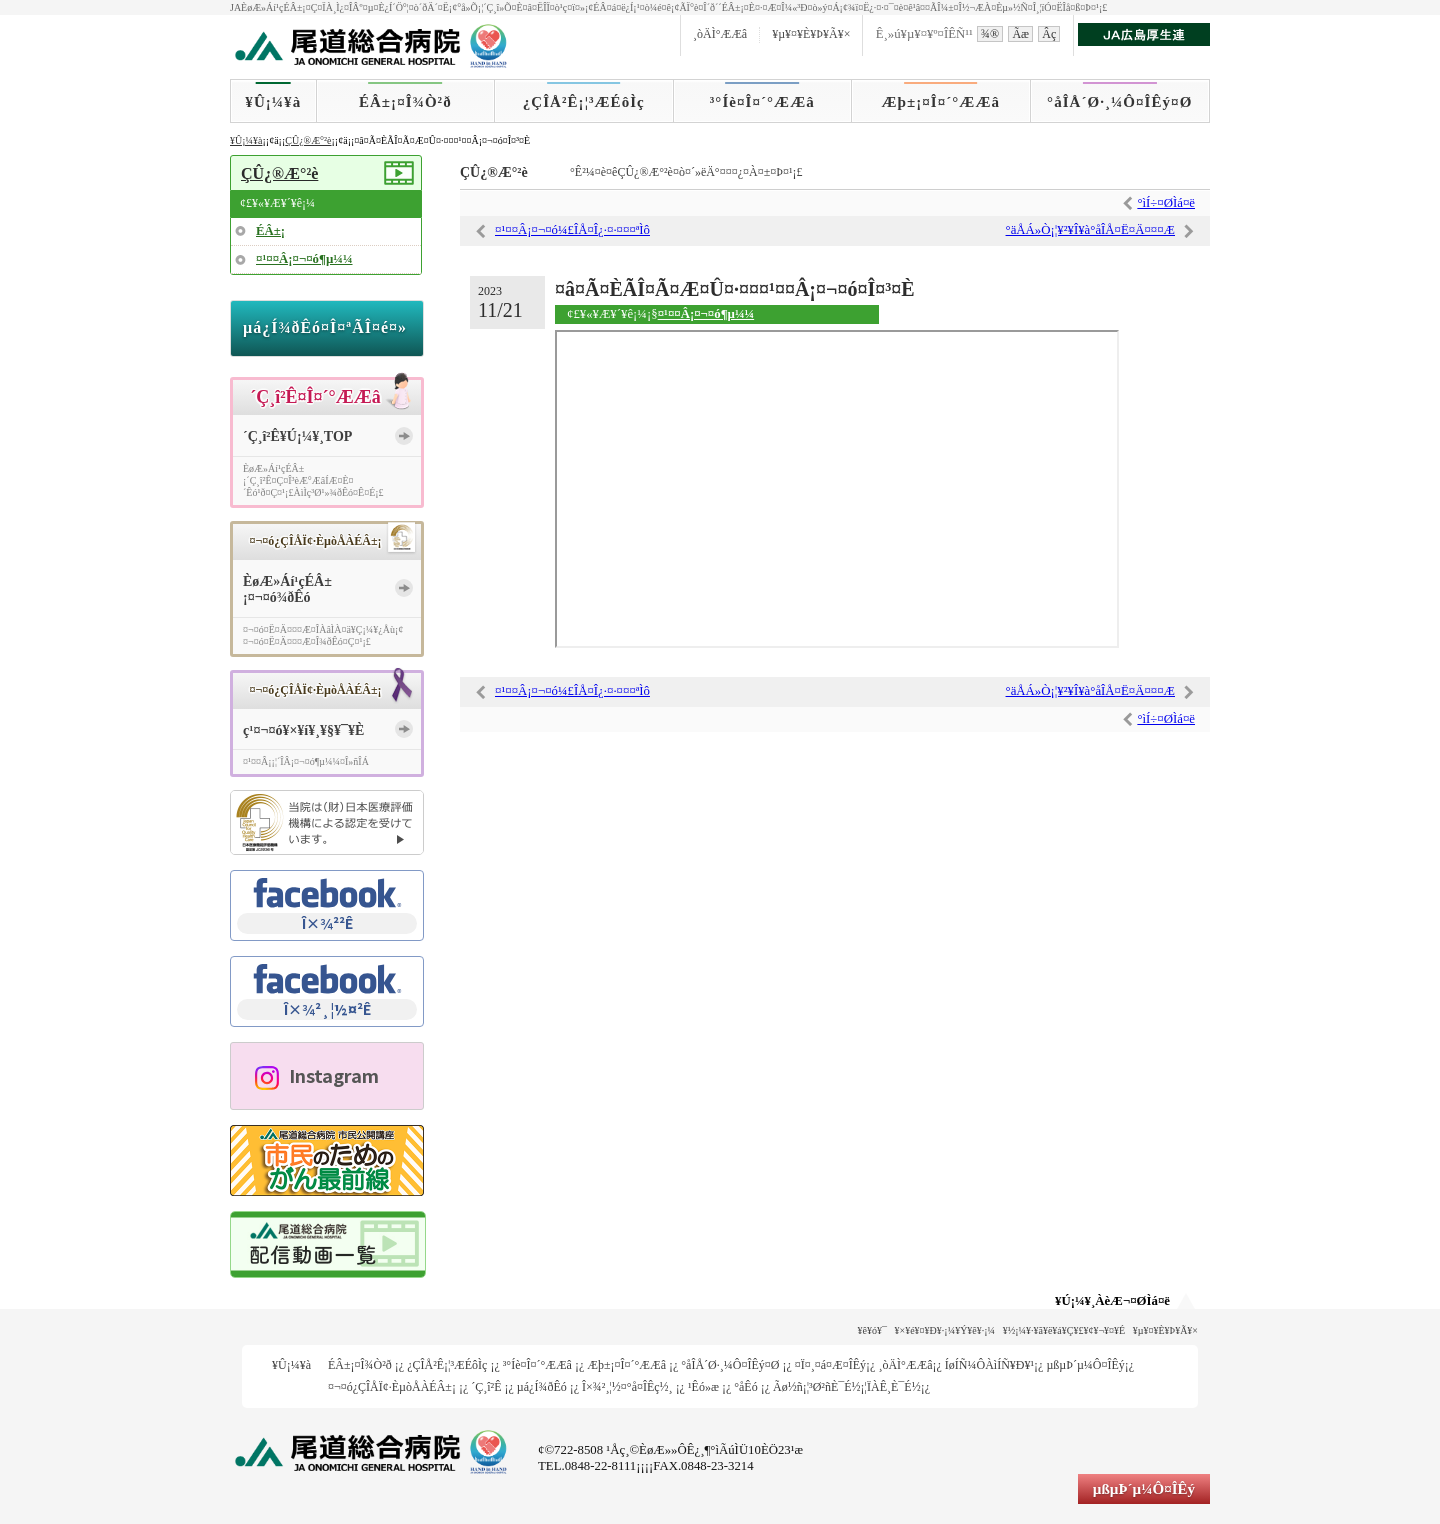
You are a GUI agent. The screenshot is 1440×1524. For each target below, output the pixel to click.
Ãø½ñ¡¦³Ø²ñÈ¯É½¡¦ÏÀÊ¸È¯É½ (847, 1387)
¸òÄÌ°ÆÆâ (720, 34)
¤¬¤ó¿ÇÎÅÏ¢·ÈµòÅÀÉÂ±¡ (392, 1387)
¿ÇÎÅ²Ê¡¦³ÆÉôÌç (584, 102)
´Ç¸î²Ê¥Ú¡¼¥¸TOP (297, 436)
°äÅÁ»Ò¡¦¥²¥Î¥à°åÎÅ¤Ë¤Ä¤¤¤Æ (1090, 230)
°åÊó (745, 1387)
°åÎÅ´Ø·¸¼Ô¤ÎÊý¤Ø (1119, 102)
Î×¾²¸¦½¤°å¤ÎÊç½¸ (627, 1387)
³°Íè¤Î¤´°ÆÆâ (762, 102)
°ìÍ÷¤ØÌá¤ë (1166, 203)
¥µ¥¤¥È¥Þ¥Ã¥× (811, 34)
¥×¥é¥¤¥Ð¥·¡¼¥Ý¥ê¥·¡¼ (945, 1330)
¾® (990, 34)
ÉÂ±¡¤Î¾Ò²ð (405, 102)
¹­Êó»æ (703, 1387)
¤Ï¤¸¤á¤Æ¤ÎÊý (830, 1365)
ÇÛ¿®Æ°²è (308, 140)
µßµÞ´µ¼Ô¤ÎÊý (1085, 1365)
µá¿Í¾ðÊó (542, 1387)
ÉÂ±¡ (270, 231)
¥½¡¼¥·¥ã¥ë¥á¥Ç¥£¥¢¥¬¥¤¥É (1064, 1330)
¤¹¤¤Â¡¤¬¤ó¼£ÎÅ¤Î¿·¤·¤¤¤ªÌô (572, 230)
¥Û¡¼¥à (273, 102)
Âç (1049, 34)
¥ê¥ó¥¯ (872, 1330)
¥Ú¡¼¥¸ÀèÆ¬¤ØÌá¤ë (1112, 1301)
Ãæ (1020, 34)
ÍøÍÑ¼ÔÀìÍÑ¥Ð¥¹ (989, 1365)
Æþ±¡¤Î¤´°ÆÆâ (941, 102)
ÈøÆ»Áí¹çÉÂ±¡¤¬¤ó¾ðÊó (287, 590)
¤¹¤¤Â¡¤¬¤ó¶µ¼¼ (706, 314)
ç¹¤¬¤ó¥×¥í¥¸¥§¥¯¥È (303, 730)
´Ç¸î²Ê (486, 1387)
